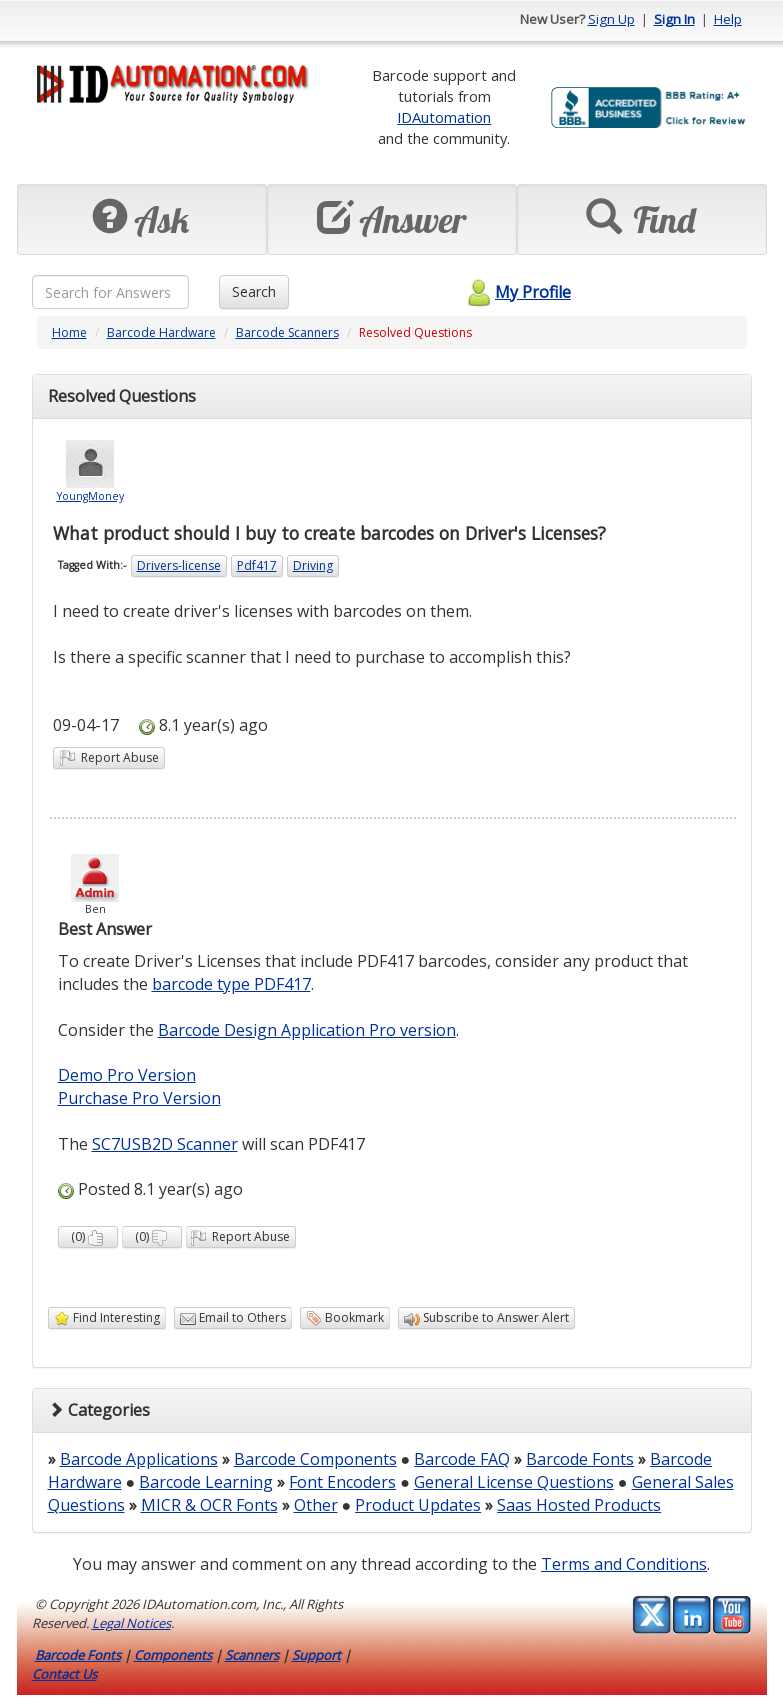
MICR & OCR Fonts (209, 1505)
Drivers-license (179, 565)
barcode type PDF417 (231, 984)
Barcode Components (315, 1459)
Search (254, 291)
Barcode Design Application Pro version (307, 1030)
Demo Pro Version (127, 1075)
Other (316, 1505)
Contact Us (64, 1674)
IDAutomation (444, 117)
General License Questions (514, 1482)
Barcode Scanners (287, 332)
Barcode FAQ (462, 1459)
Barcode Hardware (161, 332)
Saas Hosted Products (579, 1505)
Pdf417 (257, 565)
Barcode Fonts (580, 1459)
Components (173, 1655)
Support (316, 1655)
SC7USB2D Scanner (165, 1144)
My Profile (516, 292)
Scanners (252, 1655)
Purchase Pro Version (139, 1098)
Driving (313, 565)
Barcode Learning (206, 1482)
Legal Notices (131, 1623)
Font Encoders (342, 1482)
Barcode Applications (139, 1459)
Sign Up (611, 19)
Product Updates (418, 1505)
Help (728, 19)
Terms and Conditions (624, 1564)
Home (69, 332)
